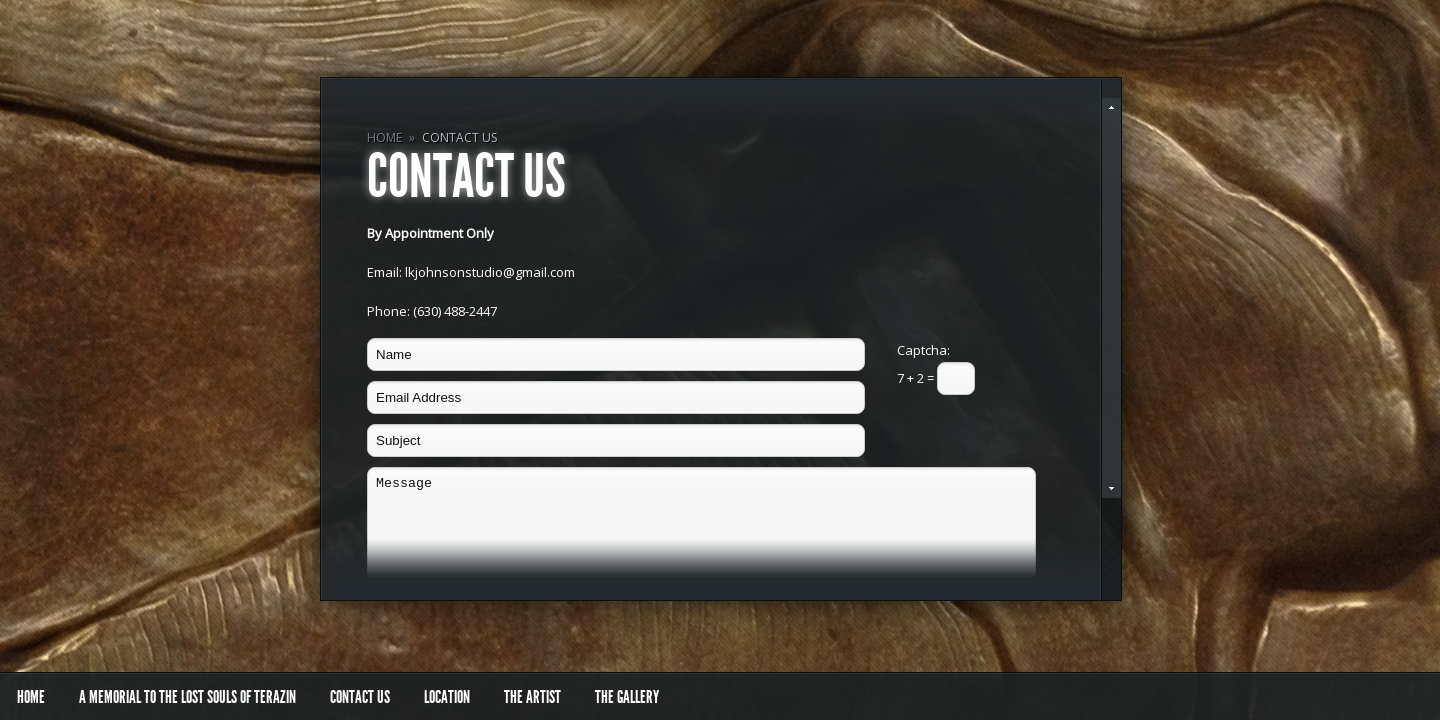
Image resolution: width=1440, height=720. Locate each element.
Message (701, 541)
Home (384, 137)
